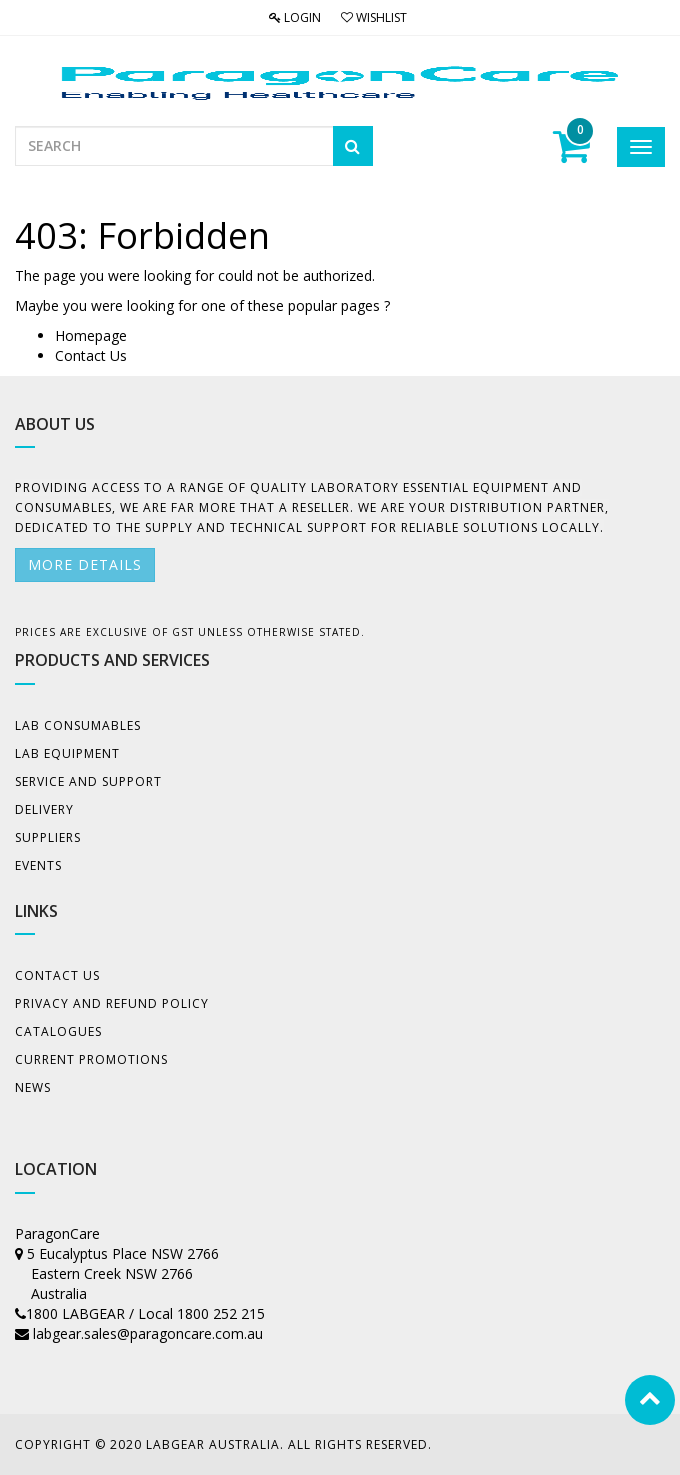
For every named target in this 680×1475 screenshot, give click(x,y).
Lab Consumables (78, 725)
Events (38, 865)
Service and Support (88, 781)
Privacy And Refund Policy (112, 1003)
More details (85, 564)
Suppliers (48, 837)
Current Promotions (91, 1059)
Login (295, 17)
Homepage (91, 335)
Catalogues (58, 1031)
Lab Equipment (67, 753)
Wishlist (374, 17)
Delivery (44, 809)
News (33, 1087)
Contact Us (91, 355)
